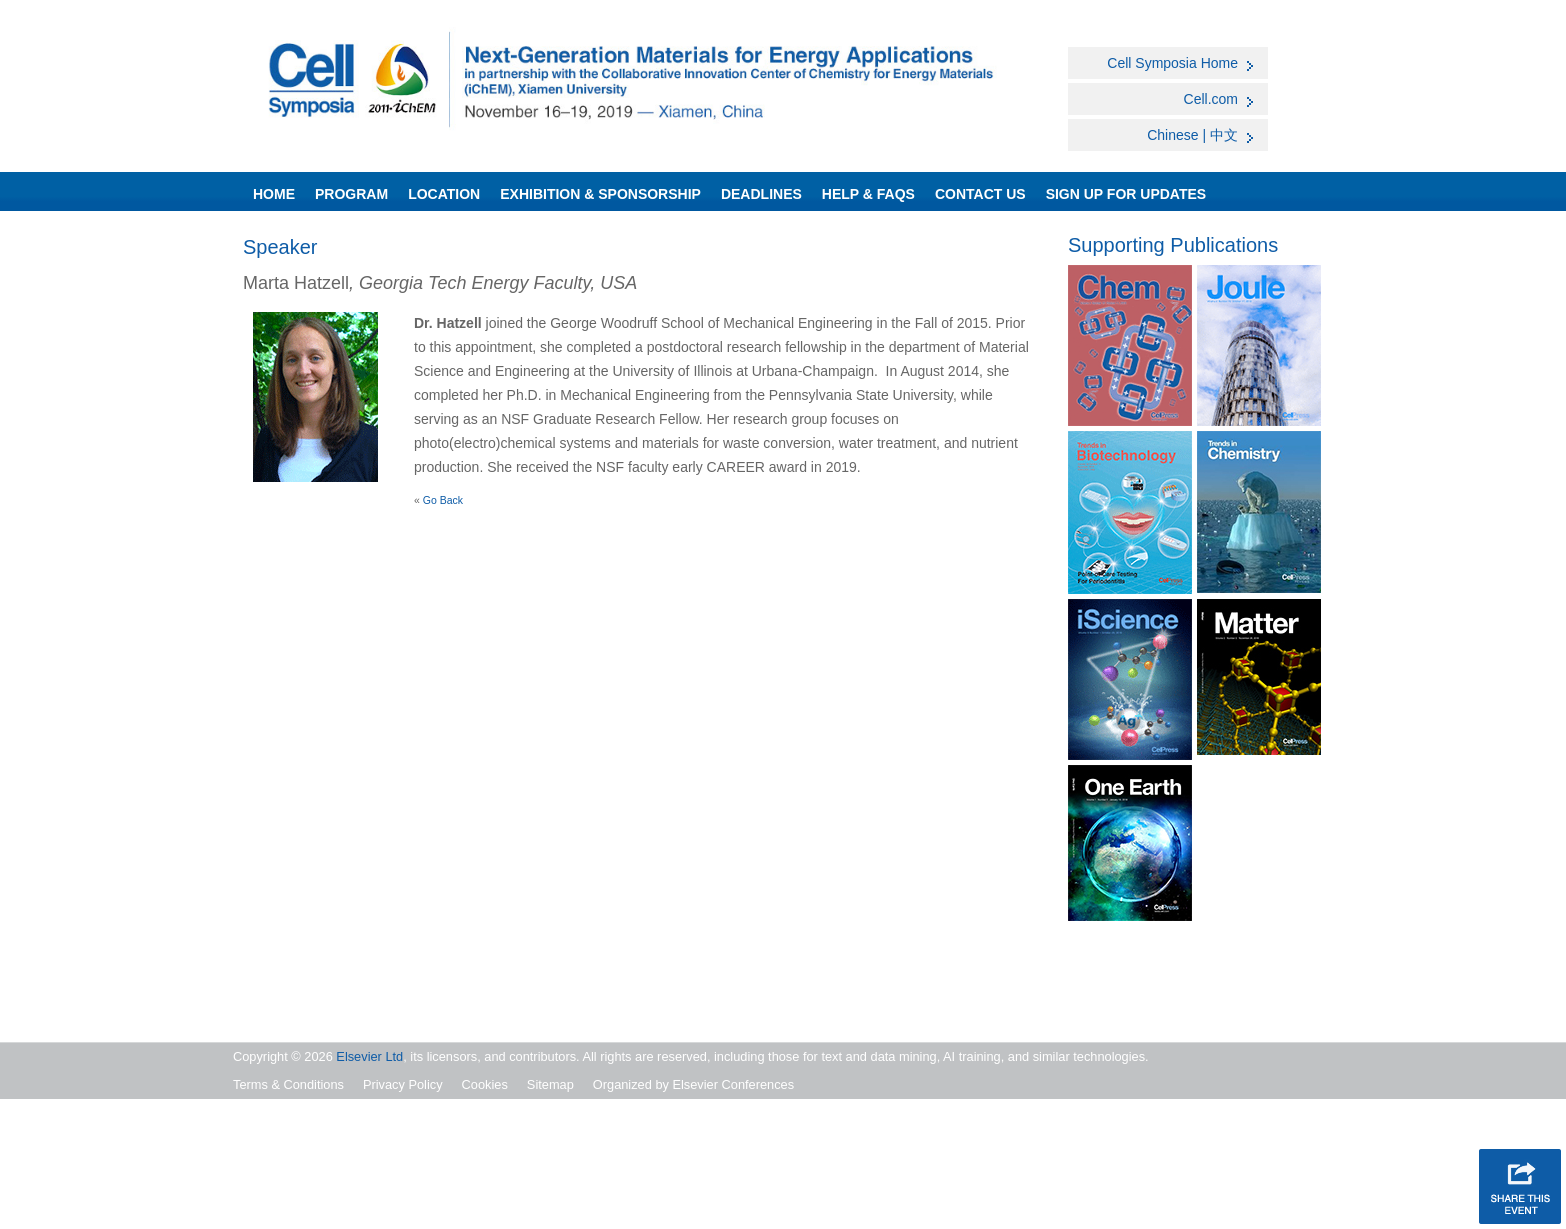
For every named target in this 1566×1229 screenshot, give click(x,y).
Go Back (443, 500)
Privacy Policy (403, 1084)
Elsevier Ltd (369, 1056)
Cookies (485, 1084)
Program (351, 194)
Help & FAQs (868, 194)
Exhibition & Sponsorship (600, 194)
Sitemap (550, 1084)
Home (274, 194)
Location (444, 194)
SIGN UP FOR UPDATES (1126, 194)
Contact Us (980, 194)
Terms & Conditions (288, 1084)
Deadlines (761, 194)
